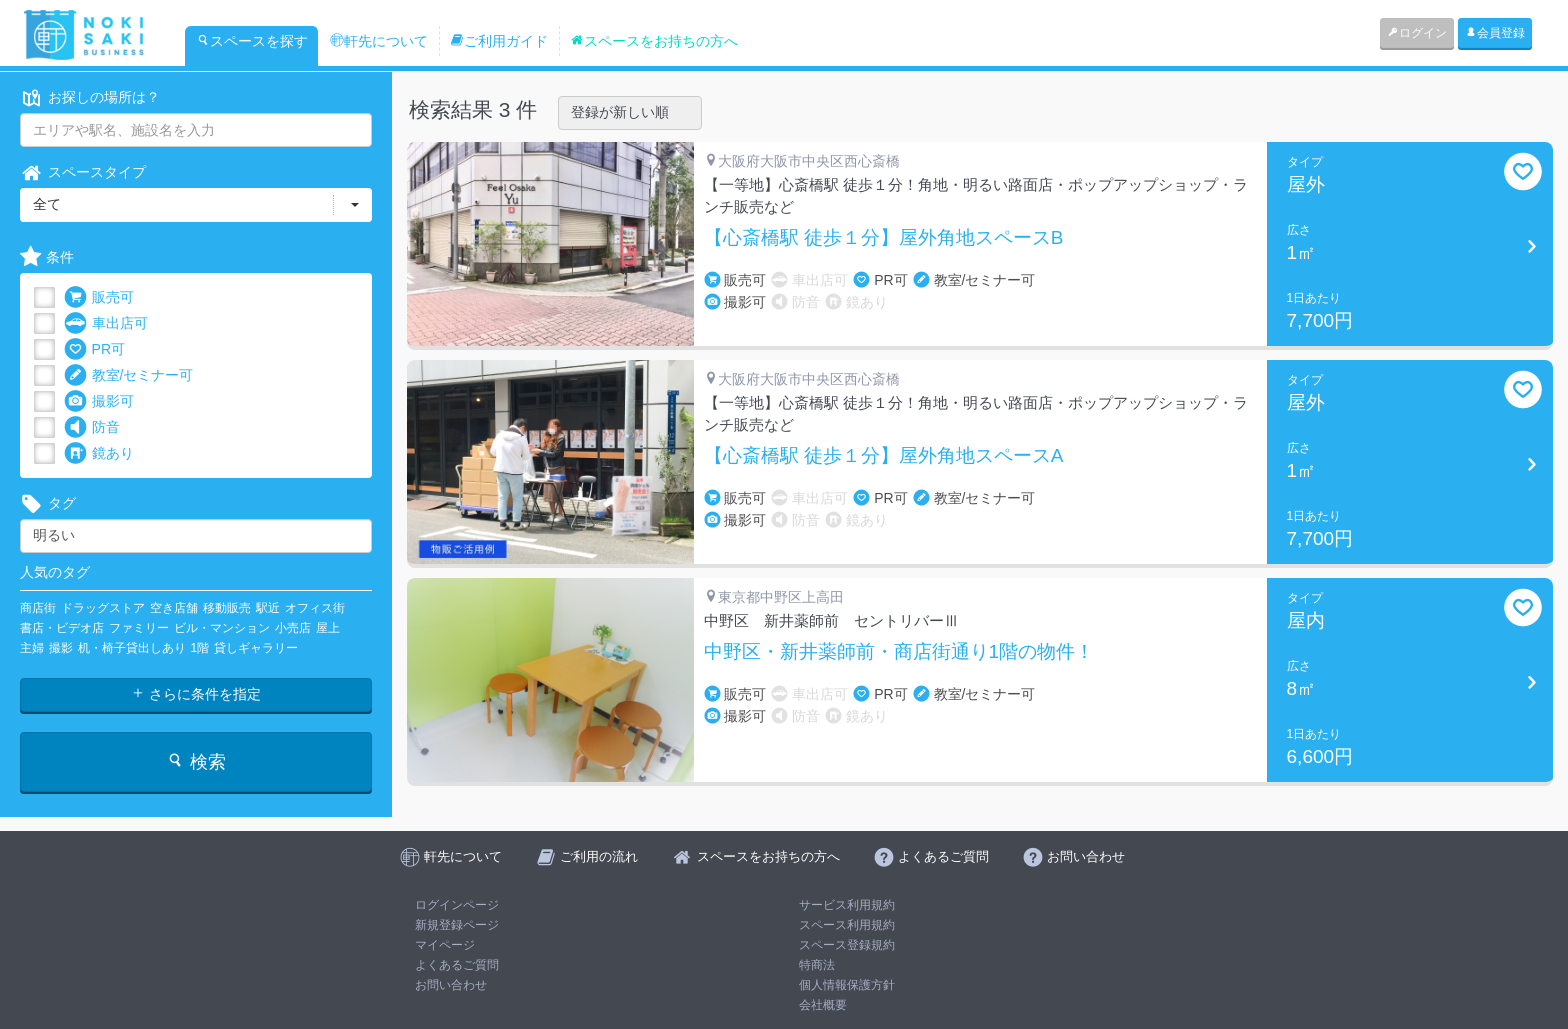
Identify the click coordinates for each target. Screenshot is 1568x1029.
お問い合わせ (451, 985)
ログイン (1417, 33)
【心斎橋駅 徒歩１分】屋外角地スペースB (884, 238)
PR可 (94, 349)
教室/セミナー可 (129, 375)
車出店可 (106, 323)
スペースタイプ (83, 172)
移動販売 (227, 608)
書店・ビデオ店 (62, 628)
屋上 (328, 628)
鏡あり (99, 453)
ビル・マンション (222, 628)
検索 (195, 761)
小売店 (293, 628)
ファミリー (139, 628)
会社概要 (823, 1005)
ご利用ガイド (499, 41)
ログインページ (457, 905)
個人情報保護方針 (847, 985)
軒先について (379, 41)
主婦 (32, 648)
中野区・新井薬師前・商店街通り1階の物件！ (899, 652)
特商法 (817, 965)
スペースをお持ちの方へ (654, 41)
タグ (48, 503)
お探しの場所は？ (90, 97)
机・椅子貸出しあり (132, 648)
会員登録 (1495, 33)
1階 (200, 648)
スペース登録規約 (847, 945)
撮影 (61, 648)
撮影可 (99, 401)
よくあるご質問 (457, 965)
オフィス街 (315, 608)
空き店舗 (174, 608)
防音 (92, 427)
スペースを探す (252, 41)
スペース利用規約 (847, 925)
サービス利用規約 (847, 905)
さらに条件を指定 (196, 694)
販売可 (99, 297)
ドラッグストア (103, 608)
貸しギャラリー (256, 648)
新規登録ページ (457, 925)
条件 (47, 257)
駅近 (268, 608)
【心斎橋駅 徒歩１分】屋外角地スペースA (884, 456)
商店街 (38, 608)
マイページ (445, 945)
